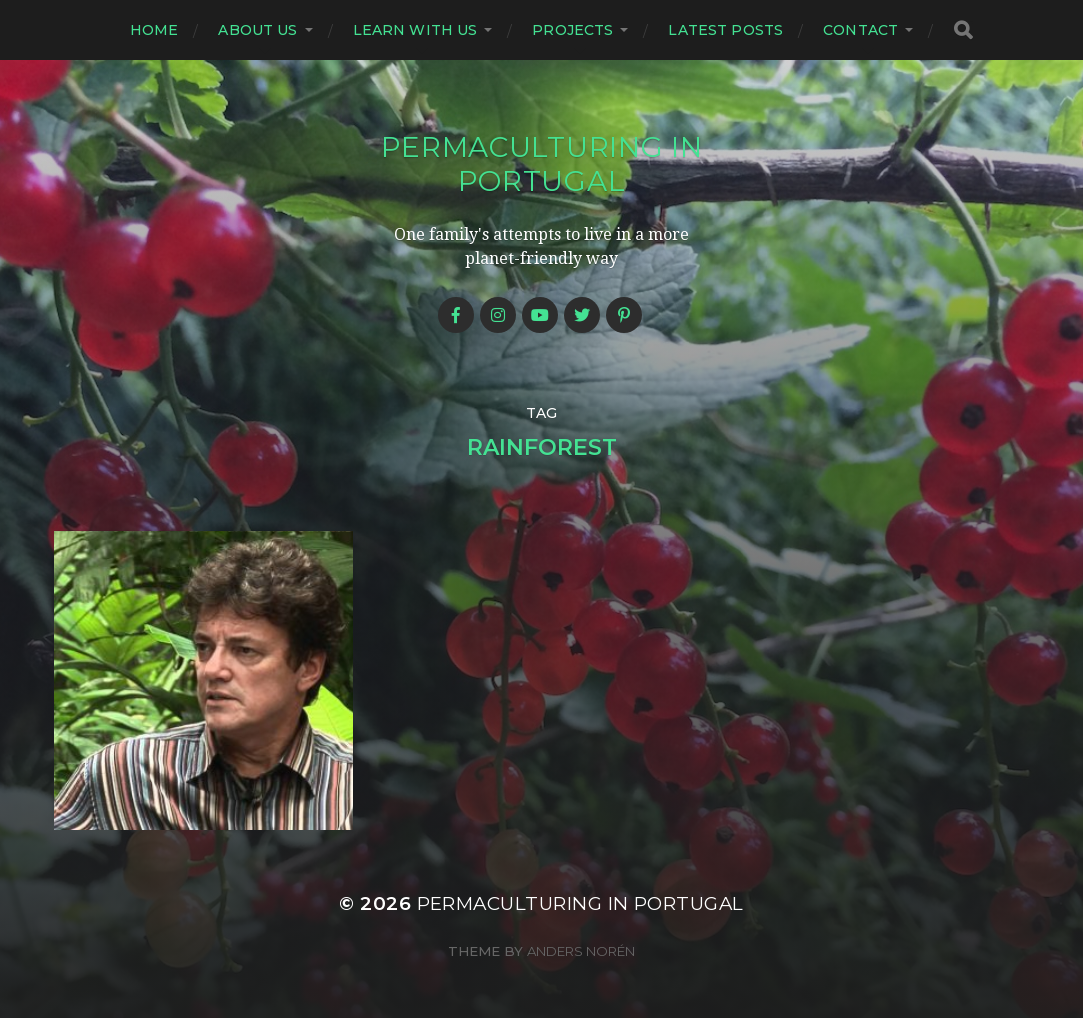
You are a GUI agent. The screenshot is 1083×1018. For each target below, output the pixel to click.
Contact (860, 30)
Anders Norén (581, 951)
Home (154, 30)
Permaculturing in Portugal (542, 164)
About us (257, 30)
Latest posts (725, 30)
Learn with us (415, 30)
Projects (572, 30)
